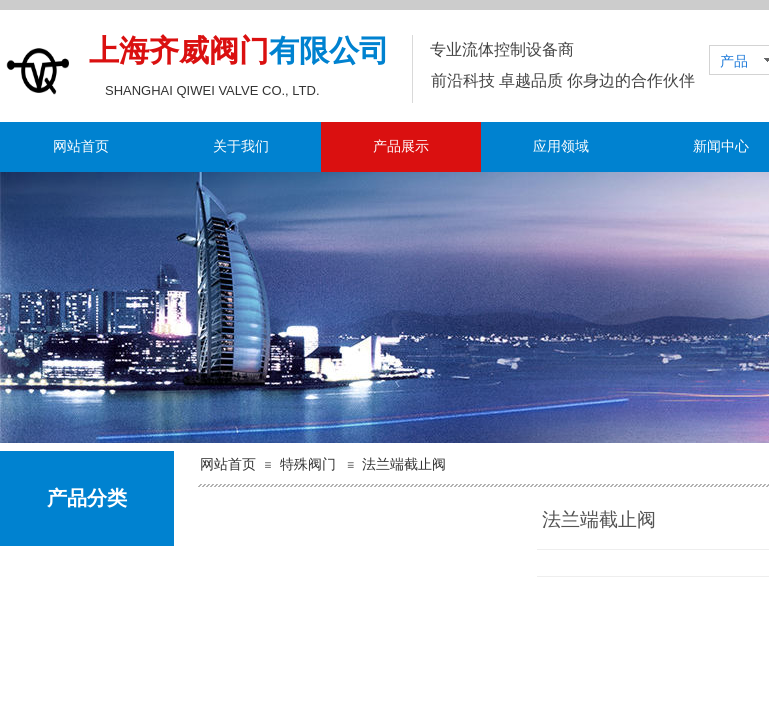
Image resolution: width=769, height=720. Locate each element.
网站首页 (81, 146)
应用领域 (561, 146)
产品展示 (401, 146)
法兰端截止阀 (404, 464)
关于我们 (241, 146)
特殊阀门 (308, 464)
